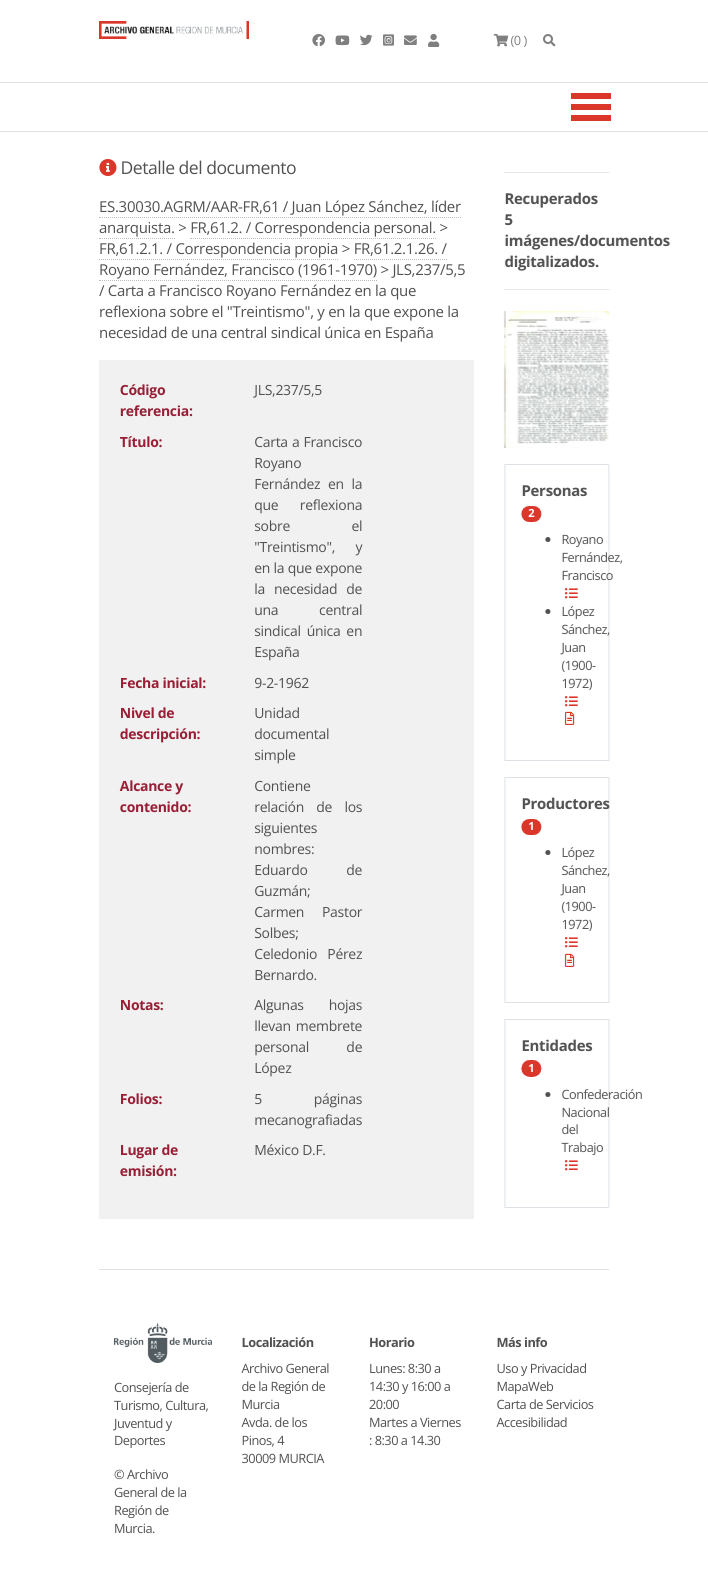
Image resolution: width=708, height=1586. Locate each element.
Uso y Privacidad (542, 1368)
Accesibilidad (532, 1422)
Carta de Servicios (545, 1404)
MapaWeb (525, 1386)
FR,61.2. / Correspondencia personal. (313, 228)
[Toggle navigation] (616, 107)
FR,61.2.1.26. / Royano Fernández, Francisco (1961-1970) (273, 259)
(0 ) (510, 40)
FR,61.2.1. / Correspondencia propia (218, 249)
